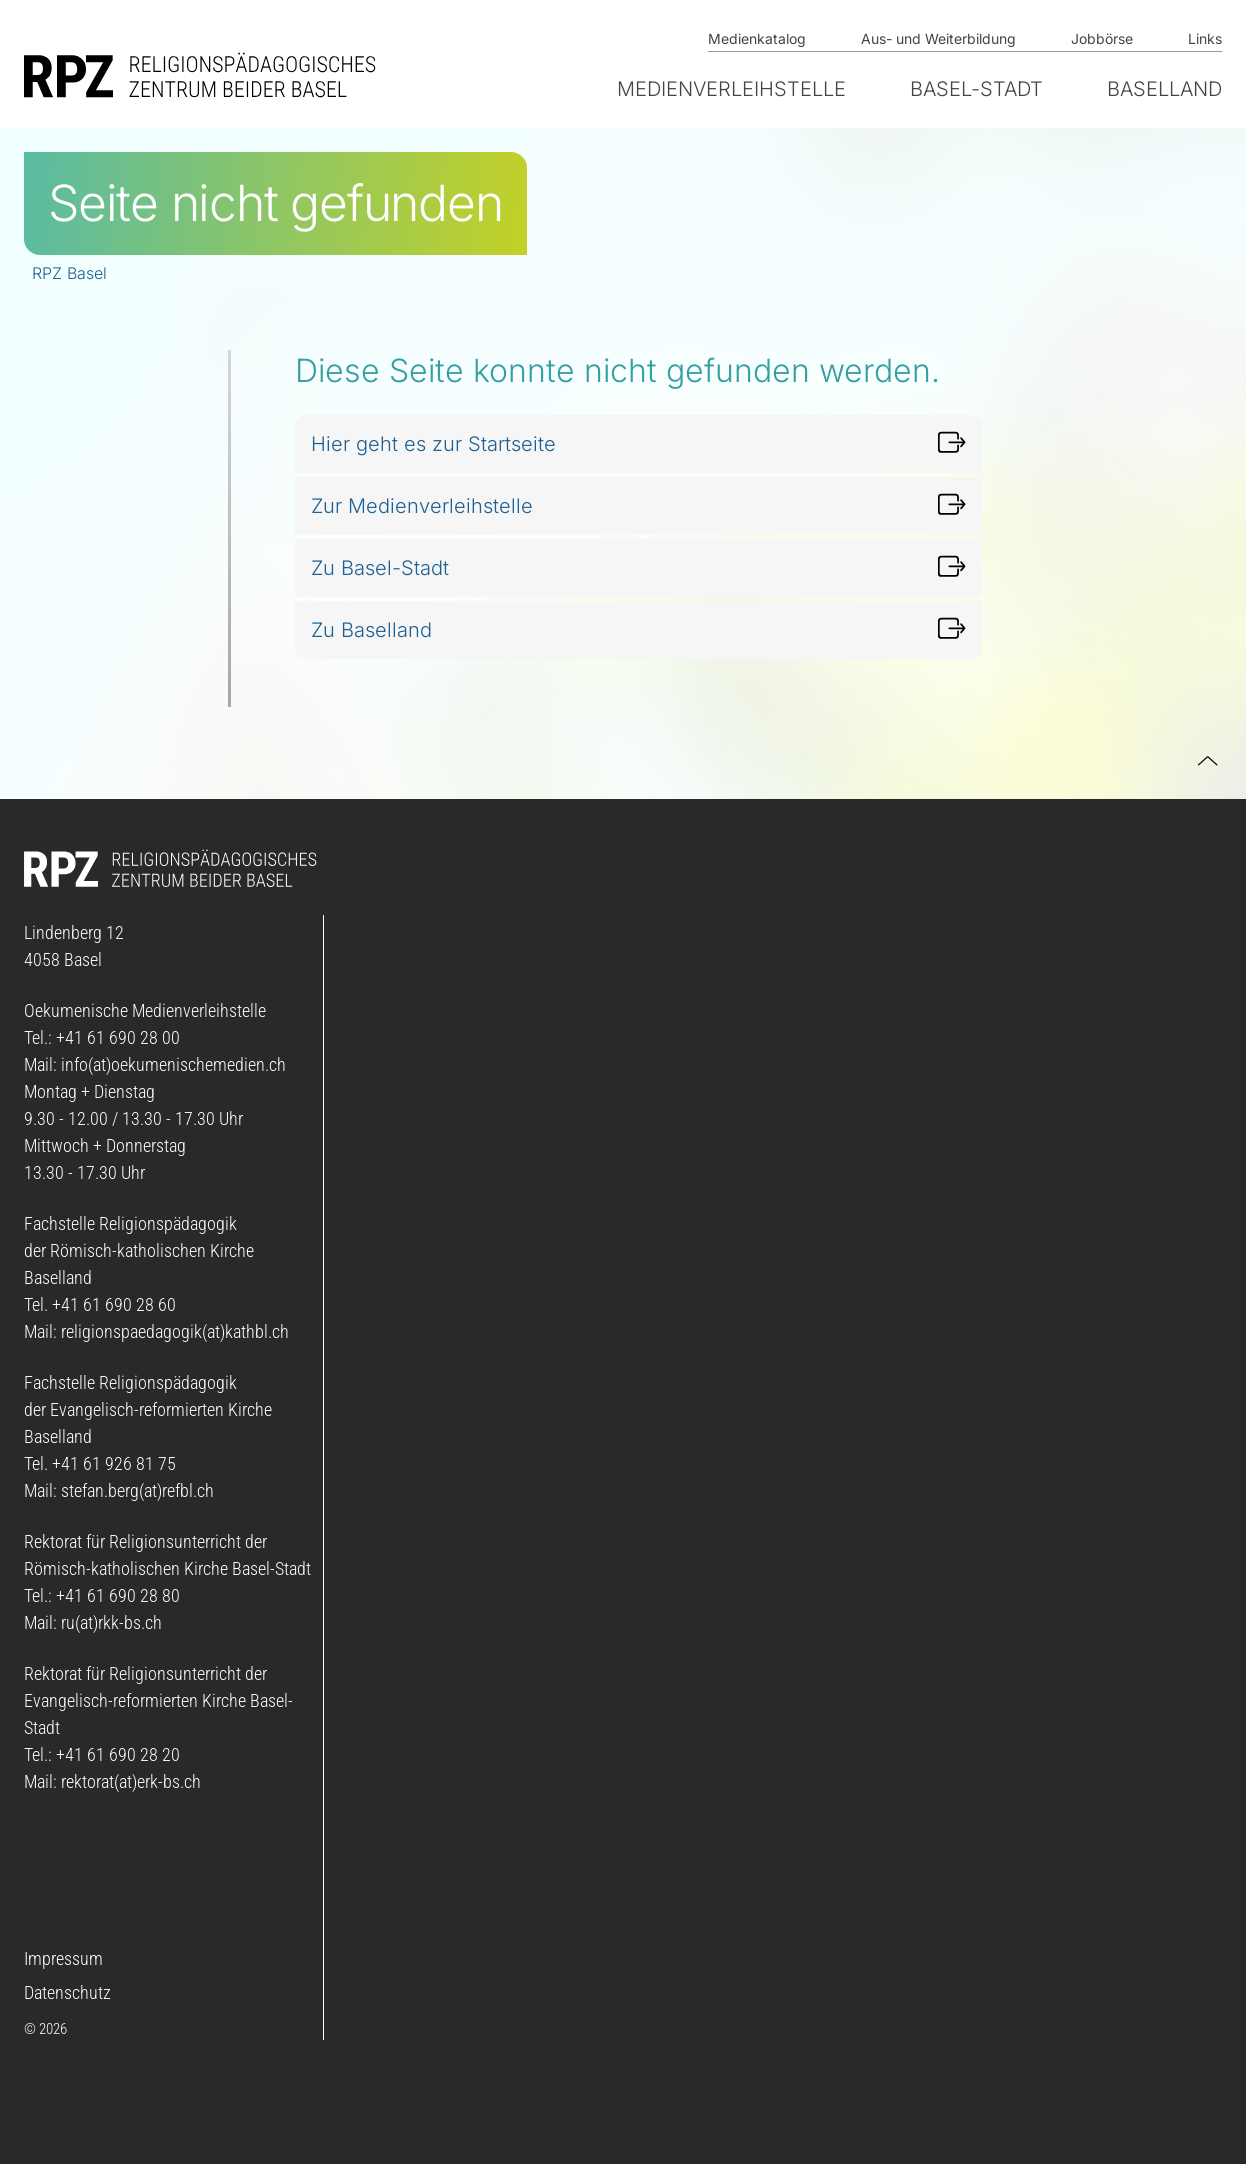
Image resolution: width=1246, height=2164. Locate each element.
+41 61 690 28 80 (118, 1595)
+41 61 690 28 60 (114, 1304)
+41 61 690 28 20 (118, 1754)
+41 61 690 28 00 (118, 1037)
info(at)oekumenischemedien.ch (173, 1064)
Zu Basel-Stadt (380, 568)
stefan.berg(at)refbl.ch (137, 1490)
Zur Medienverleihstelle (422, 506)
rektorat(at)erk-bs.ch (131, 1781)
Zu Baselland (371, 630)
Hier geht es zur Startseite (433, 444)
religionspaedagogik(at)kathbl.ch (175, 1331)
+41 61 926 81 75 (114, 1463)
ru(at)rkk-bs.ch (111, 1622)
